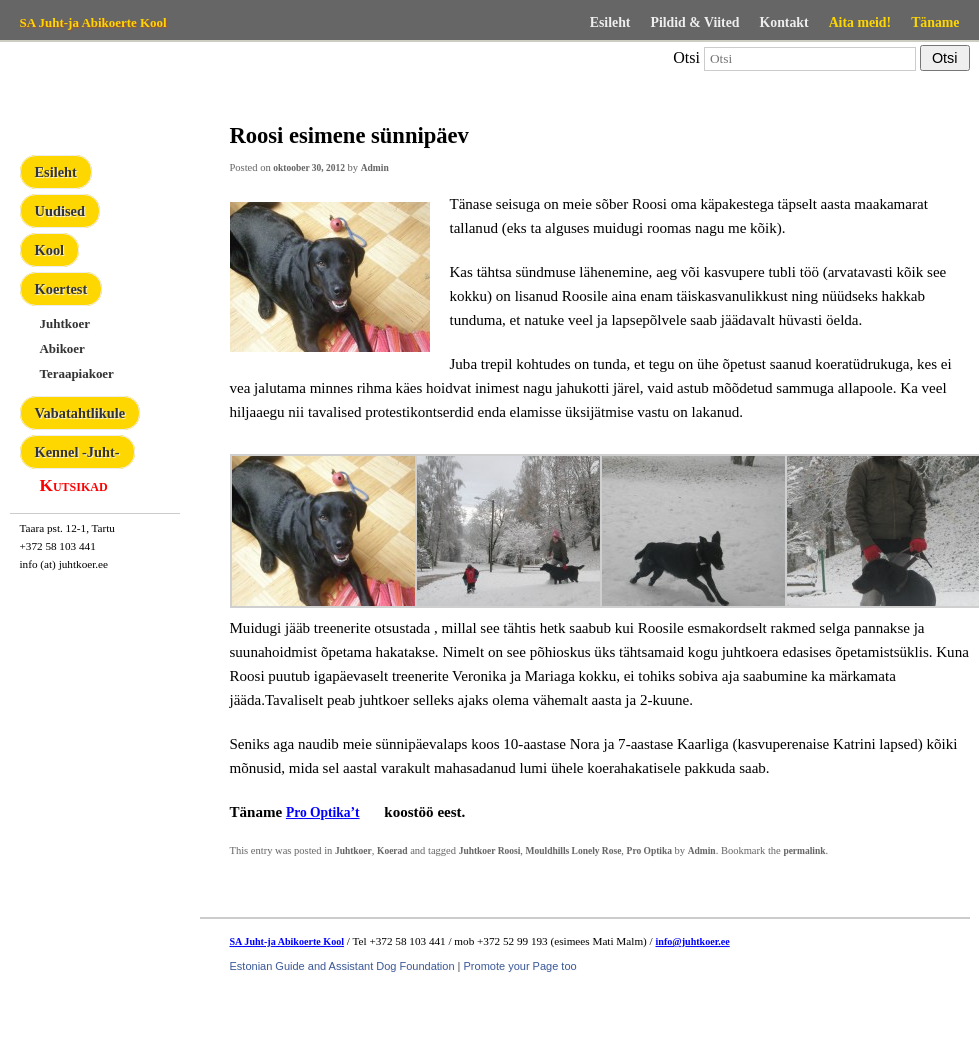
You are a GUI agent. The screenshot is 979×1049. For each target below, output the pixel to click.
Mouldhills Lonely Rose (574, 851)
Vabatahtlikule (80, 413)
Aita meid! (860, 22)
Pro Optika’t (323, 812)
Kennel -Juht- (77, 452)
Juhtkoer (65, 323)
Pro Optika (649, 851)
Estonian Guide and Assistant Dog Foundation (342, 966)
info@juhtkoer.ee (693, 941)
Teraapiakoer (77, 373)
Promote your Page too (520, 966)
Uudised (60, 211)
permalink (804, 851)
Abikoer (62, 348)
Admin (375, 168)
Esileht (610, 22)
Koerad (392, 851)
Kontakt (784, 22)
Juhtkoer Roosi (490, 851)
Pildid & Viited (694, 22)
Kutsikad (74, 485)
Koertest (61, 289)
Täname (935, 22)
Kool (50, 250)
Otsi (686, 57)
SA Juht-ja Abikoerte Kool (93, 22)
